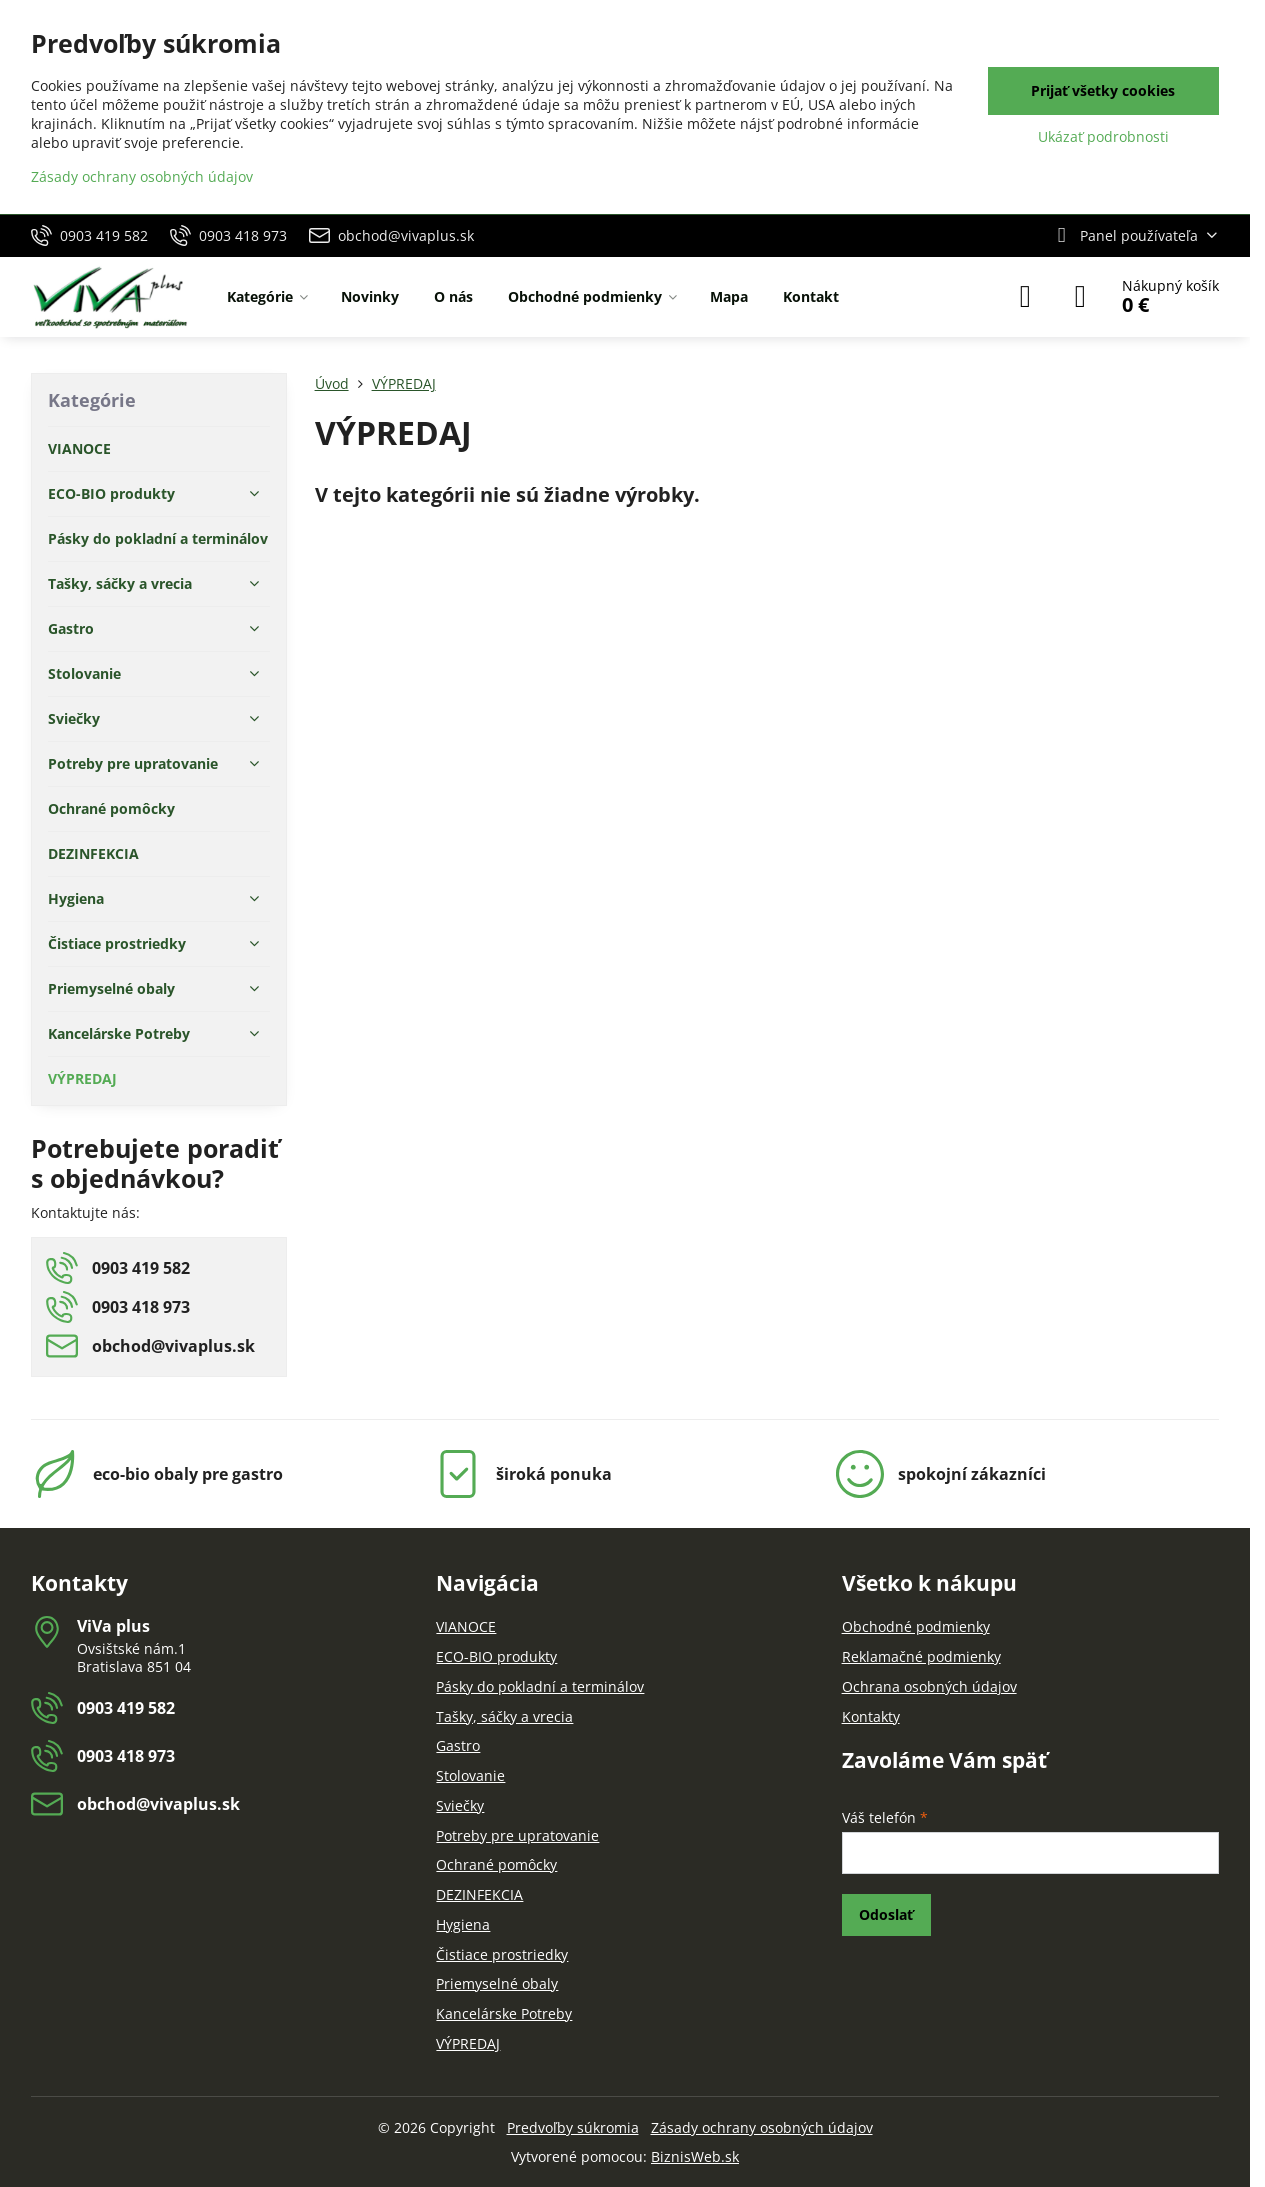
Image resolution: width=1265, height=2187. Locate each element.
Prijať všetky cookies (1103, 90)
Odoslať (886, 1914)
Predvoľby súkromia (573, 2127)
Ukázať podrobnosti (1103, 136)
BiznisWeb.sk (695, 2156)
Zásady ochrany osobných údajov (762, 2127)
